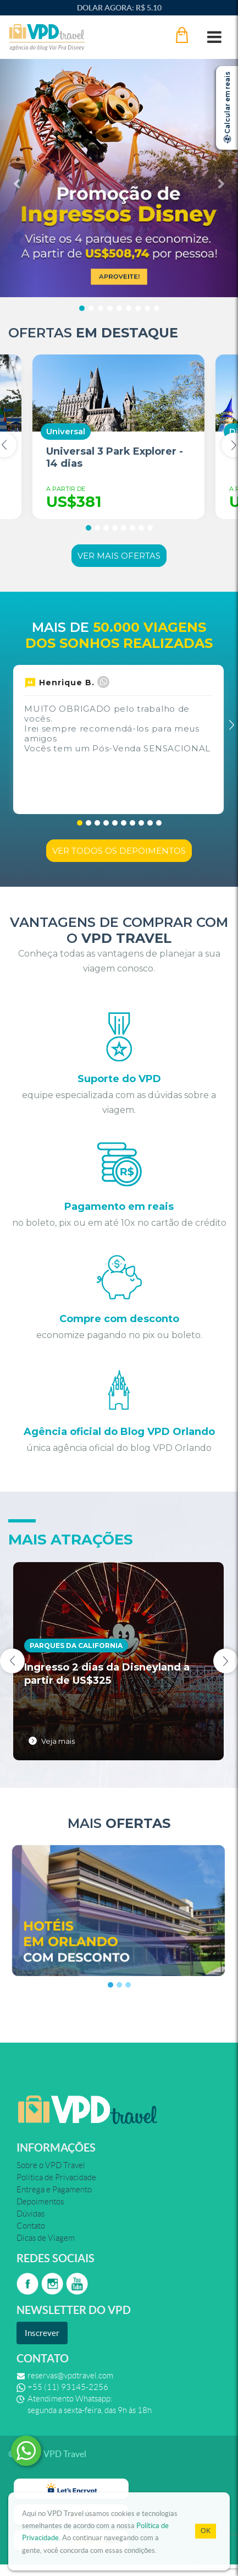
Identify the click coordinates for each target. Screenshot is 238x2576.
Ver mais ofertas (119, 555)
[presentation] (12, 1661)
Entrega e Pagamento (54, 2189)
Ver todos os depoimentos (119, 850)
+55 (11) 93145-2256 (67, 2387)
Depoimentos (40, 2201)
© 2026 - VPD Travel (47, 2454)
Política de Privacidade (56, 2177)
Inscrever (42, 2333)
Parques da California (76, 1645)
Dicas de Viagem (45, 2238)
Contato (30, 2226)
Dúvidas (30, 2213)
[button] (18, 178)
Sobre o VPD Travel (50, 2165)
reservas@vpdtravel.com (70, 2375)
